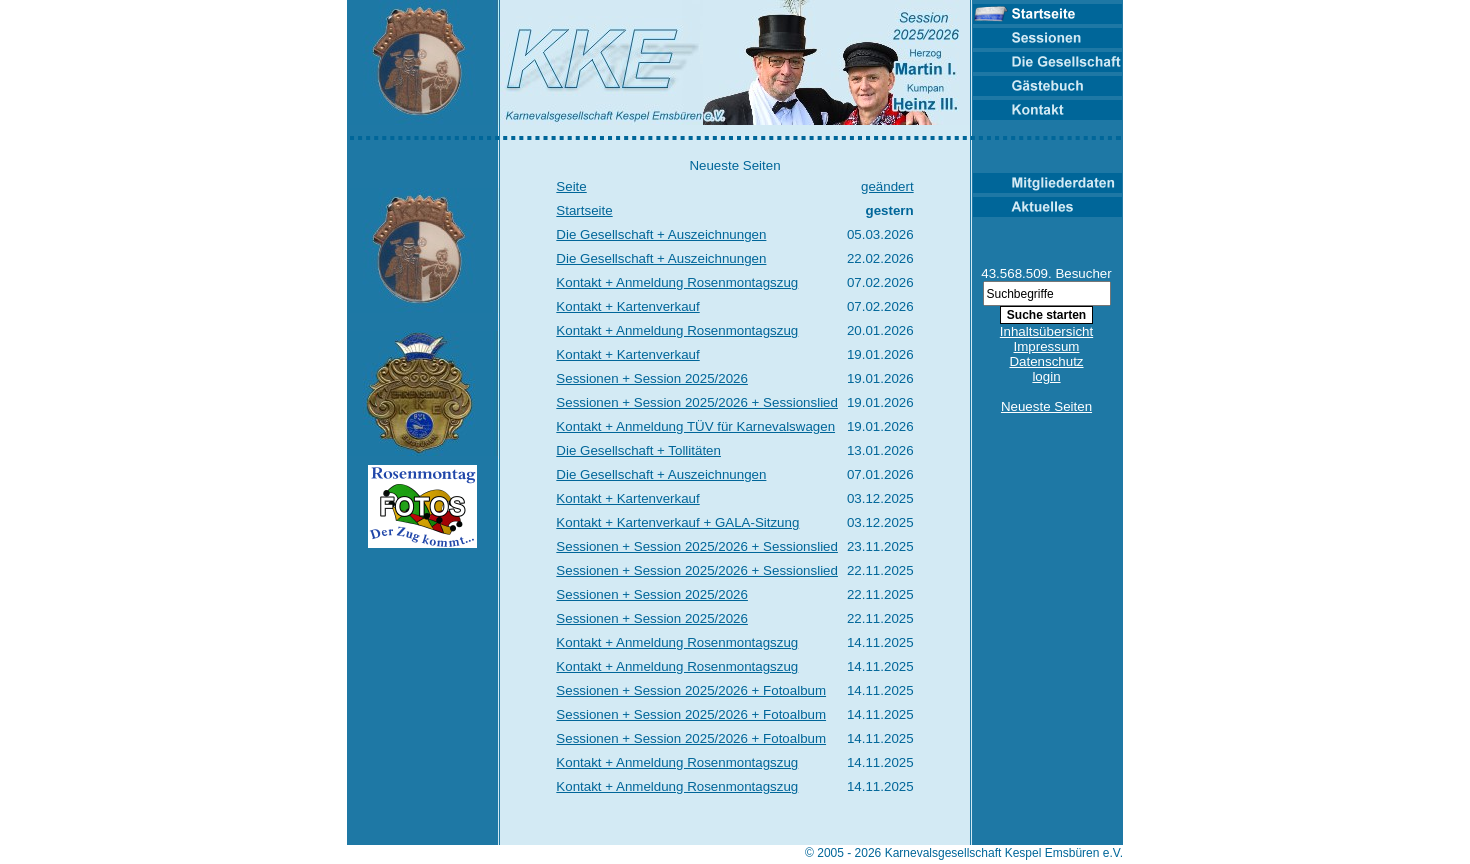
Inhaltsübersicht (1046, 331)
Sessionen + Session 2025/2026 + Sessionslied (697, 402)
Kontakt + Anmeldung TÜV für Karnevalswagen (695, 426)
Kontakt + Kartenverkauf (627, 306)
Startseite (584, 210)
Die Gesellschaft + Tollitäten (638, 450)
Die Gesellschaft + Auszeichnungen (661, 234)
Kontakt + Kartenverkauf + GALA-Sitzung (677, 522)
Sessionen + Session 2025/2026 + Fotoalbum (691, 690)
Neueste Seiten (1046, 406)
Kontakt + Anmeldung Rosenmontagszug (677, 282)
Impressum (1047, 346)
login (1046, 376)
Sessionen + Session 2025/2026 (652, 378)
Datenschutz (1046, 361)
